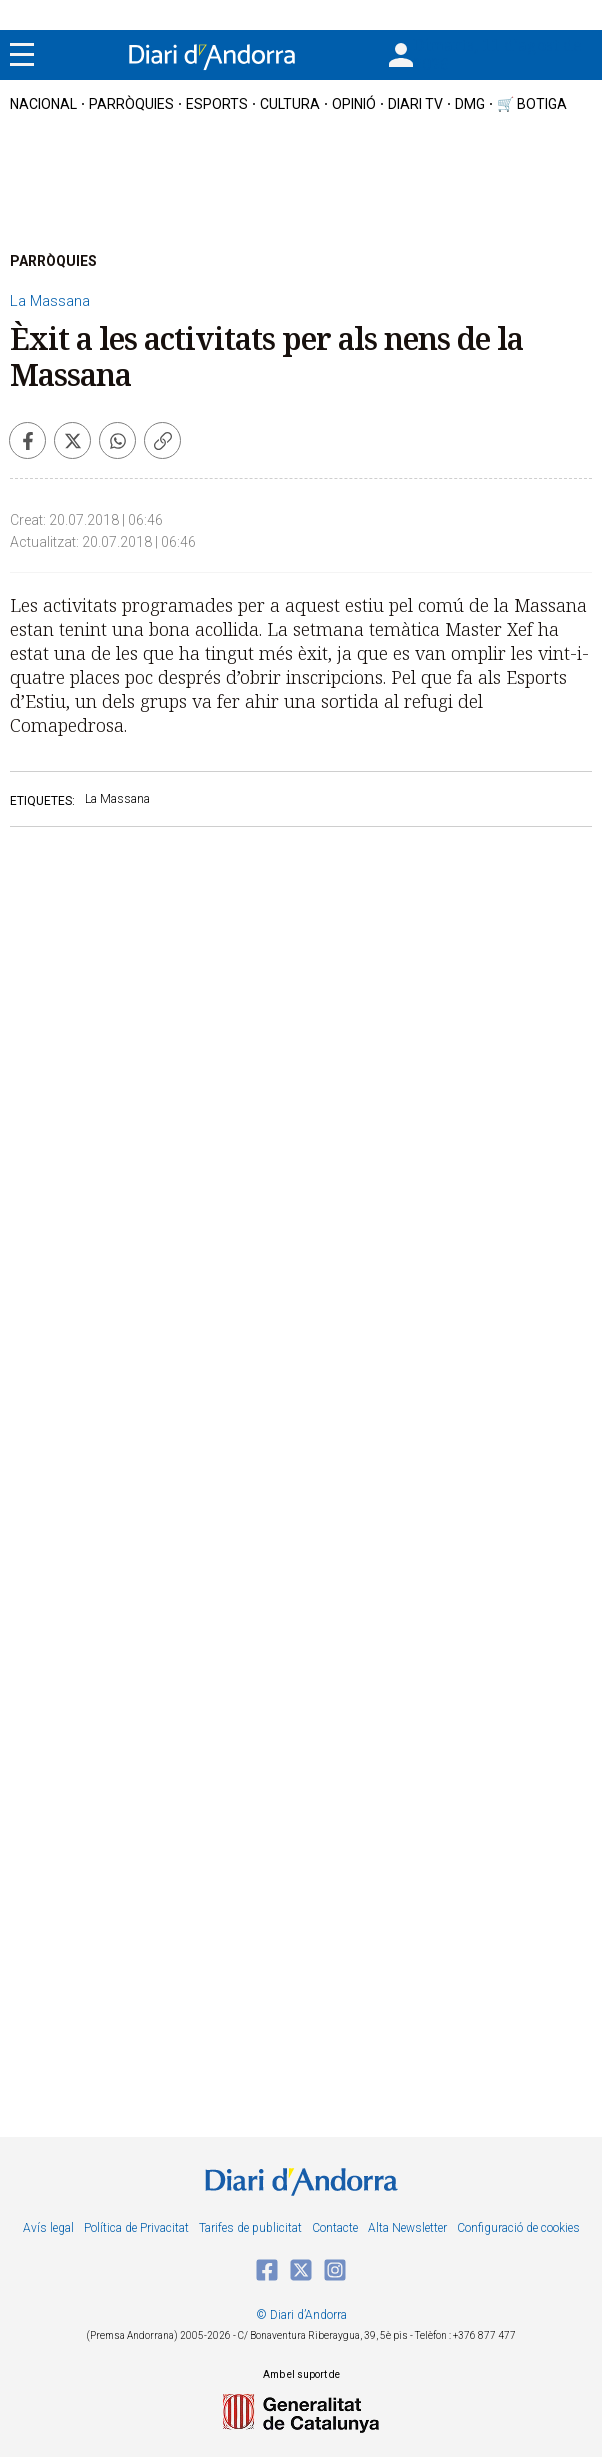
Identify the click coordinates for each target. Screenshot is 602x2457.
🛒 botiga (532, 104)
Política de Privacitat (136, 2228)
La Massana (50, 301)
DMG (470, 104)
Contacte (335, 2228)
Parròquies (131, 104)
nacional (43, 104)
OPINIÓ (354, 104)
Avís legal (48, 2228)
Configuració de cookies (518, 2228)
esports (217, 104)
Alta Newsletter (407, 2228)
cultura (290, 104)
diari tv (415, 104)
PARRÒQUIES (53, 261)
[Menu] (22, 55)
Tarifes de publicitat (250, 2228)
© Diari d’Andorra (301, 2315)
